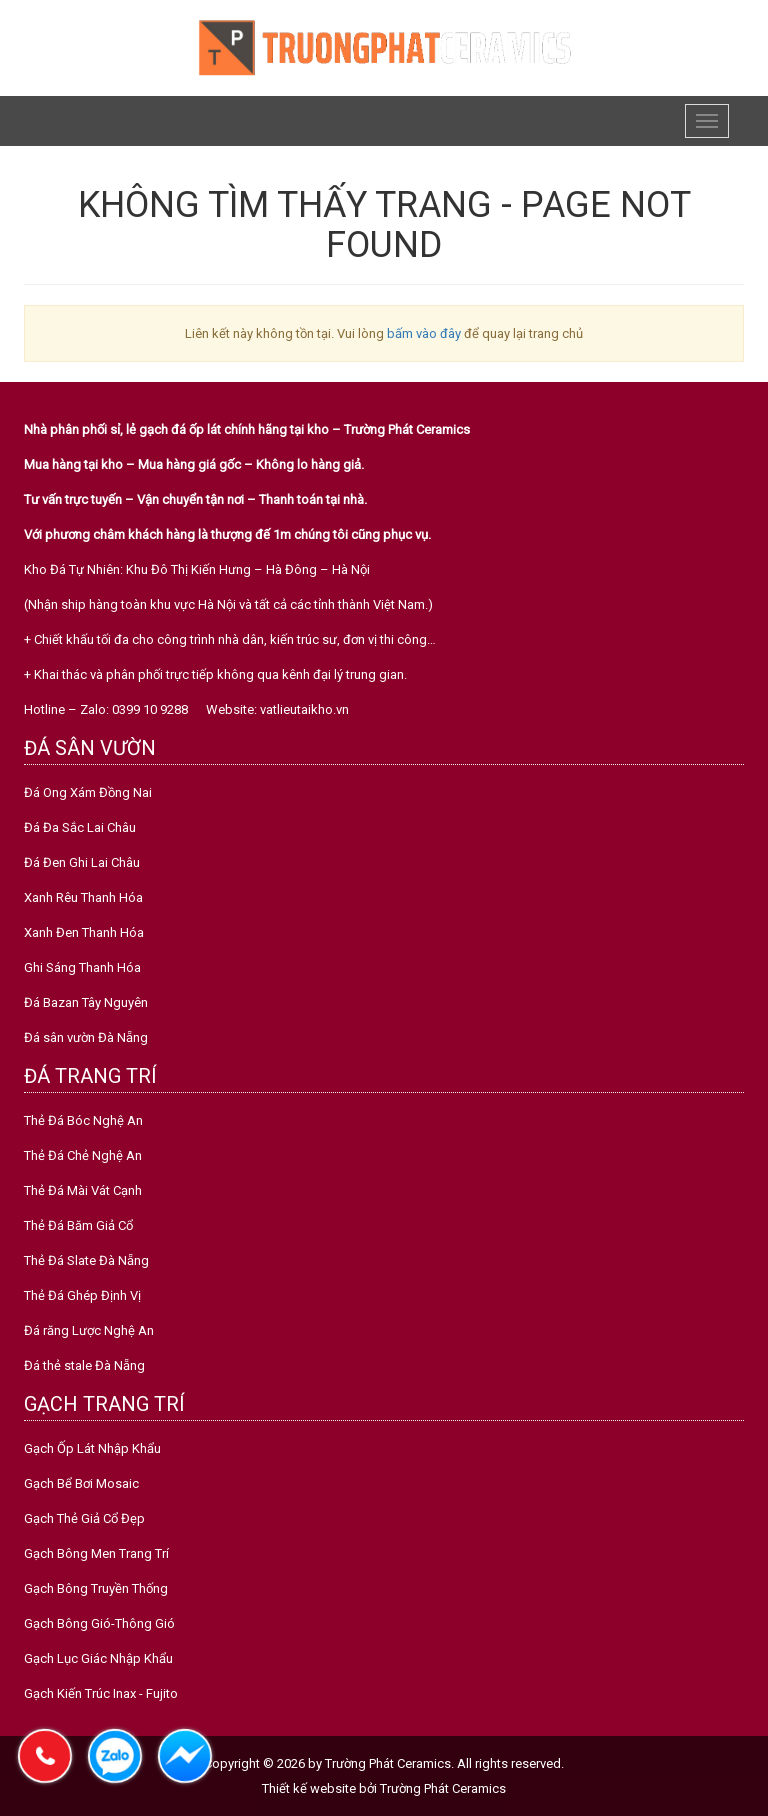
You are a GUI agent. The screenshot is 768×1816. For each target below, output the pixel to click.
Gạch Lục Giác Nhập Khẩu (98, 1658)
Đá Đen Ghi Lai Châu (82, 862)
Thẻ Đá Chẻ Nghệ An (83, 1155)
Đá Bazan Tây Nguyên (86, 1002)
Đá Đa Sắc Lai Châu (80, 827)
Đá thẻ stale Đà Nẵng (84, 1365)
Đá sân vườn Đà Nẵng (86, 1037)
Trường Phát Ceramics (443, 1788)
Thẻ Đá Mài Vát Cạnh (83, 1190)
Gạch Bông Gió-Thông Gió (99, 1623)
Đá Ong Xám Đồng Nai (88, 792)
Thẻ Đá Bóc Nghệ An (83, 1120)
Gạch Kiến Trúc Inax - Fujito (101, 1693)
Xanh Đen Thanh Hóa (84, 932)
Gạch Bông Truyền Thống (96, 1588)
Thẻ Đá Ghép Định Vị (82, 1295)
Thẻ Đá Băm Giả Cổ (78, 1225)
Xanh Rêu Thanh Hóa (83, 897)
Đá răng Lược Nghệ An (89, 1330)
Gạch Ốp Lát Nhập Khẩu (92, 1448)
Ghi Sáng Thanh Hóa (82, 967)
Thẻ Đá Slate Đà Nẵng (86, 1260)
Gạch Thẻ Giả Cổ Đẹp (84, 1518)
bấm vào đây (424, 333)
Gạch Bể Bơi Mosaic (81, 1483)
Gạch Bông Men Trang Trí (96, 1553)
